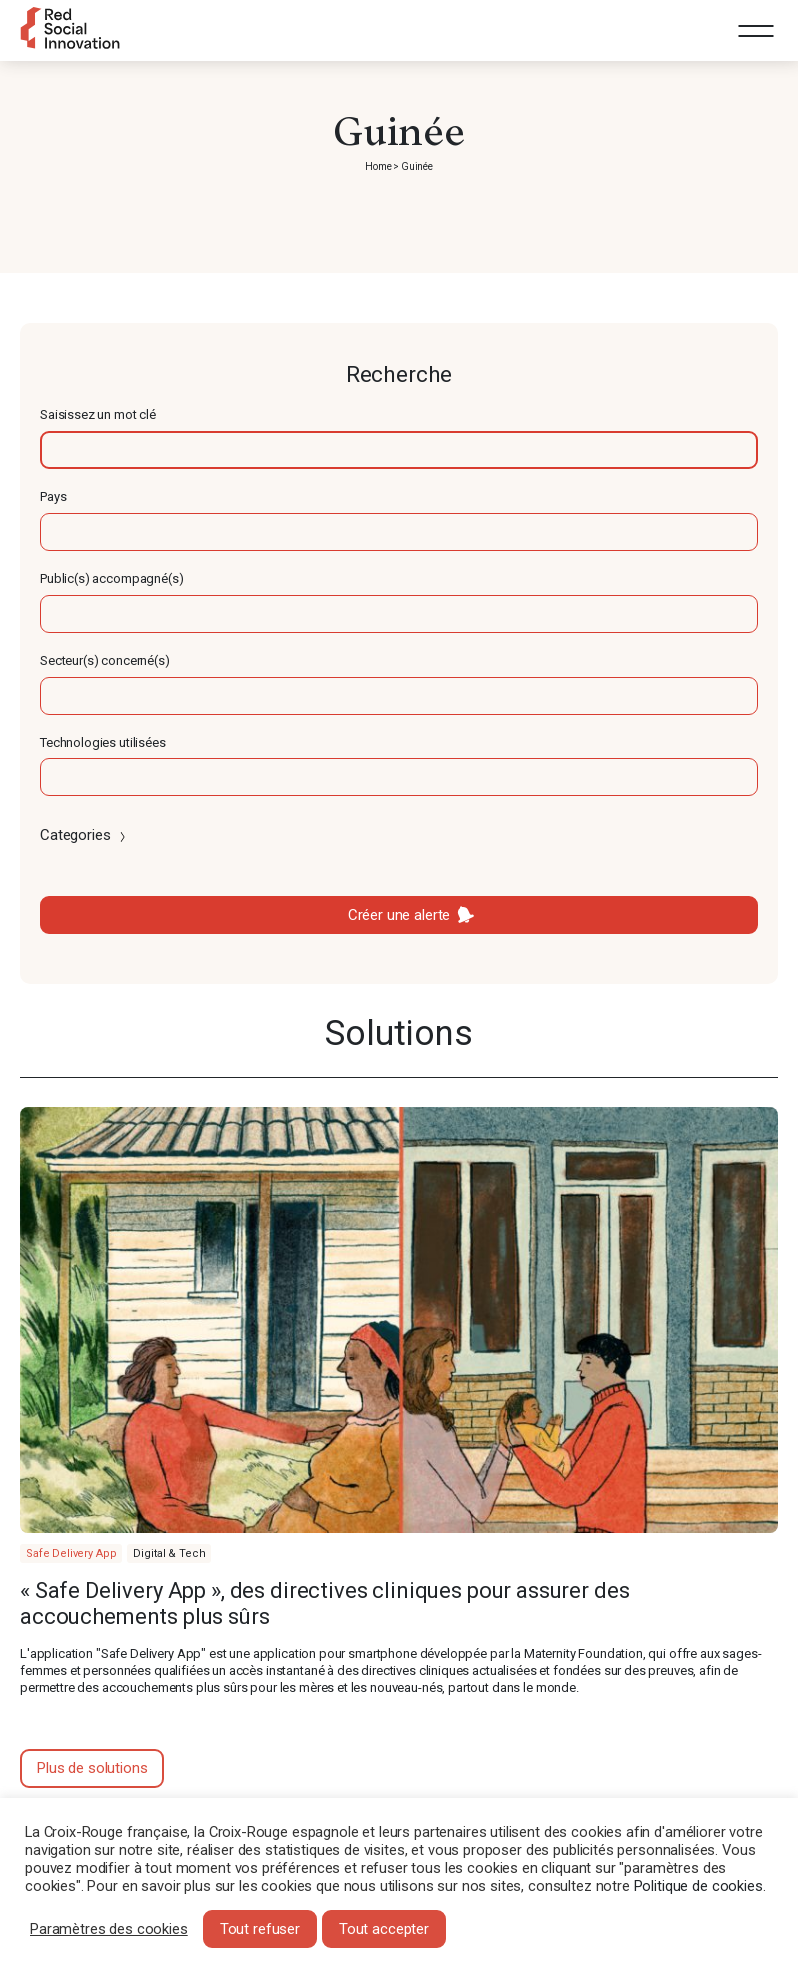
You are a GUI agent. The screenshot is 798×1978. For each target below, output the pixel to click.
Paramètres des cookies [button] (109, 1929)
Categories (84, 835)
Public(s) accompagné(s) (112, 578)
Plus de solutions (92, 1768)
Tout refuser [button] (260, 1929)
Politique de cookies (698, 1886)
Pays (53, 496)
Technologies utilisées (103, 742)
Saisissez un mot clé (98, 414)
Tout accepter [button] (384, 1929)
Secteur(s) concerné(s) (105, 660)
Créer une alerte (399, 915)
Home (378, 166)
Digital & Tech (169, 1553)
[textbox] (399, 450)
